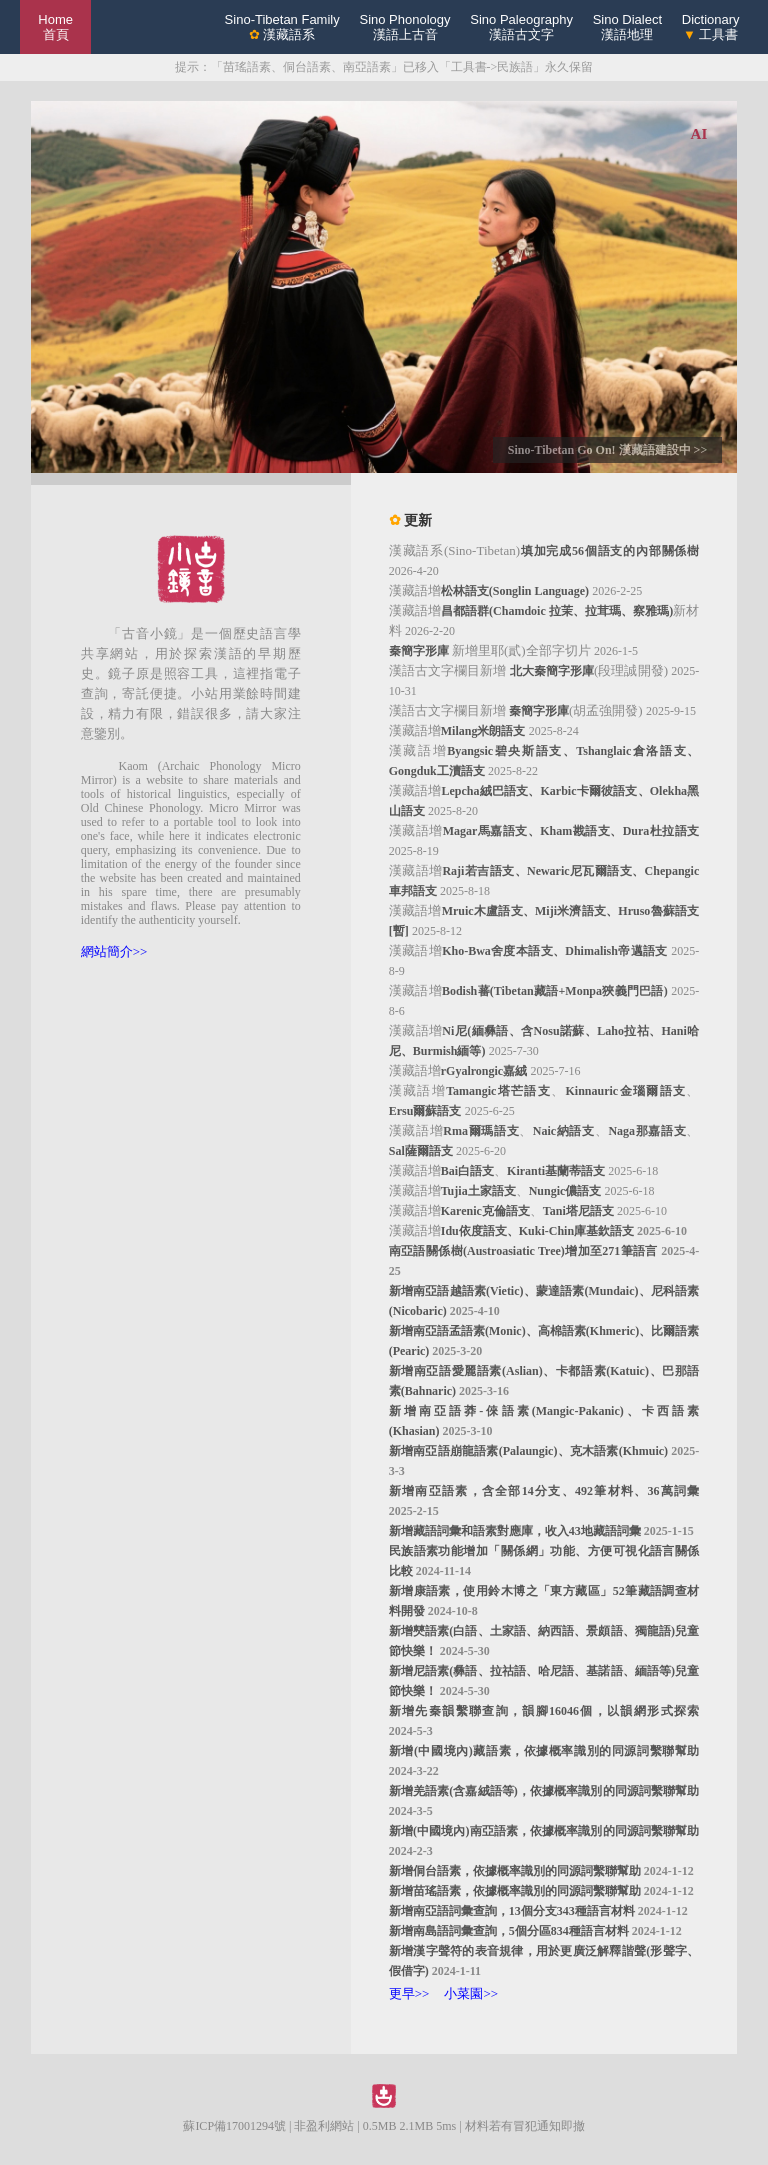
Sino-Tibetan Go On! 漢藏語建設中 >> (607, 450)
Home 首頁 (55, 27)
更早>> (409, 1993)
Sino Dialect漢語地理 (627, 27)
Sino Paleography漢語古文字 (521, 27)
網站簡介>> (114, 951)
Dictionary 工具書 (711, 27)
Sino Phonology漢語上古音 (404, 27)
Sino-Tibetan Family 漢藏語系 (282, 27)
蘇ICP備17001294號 (234, 2126)
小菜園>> (471, 1993)
